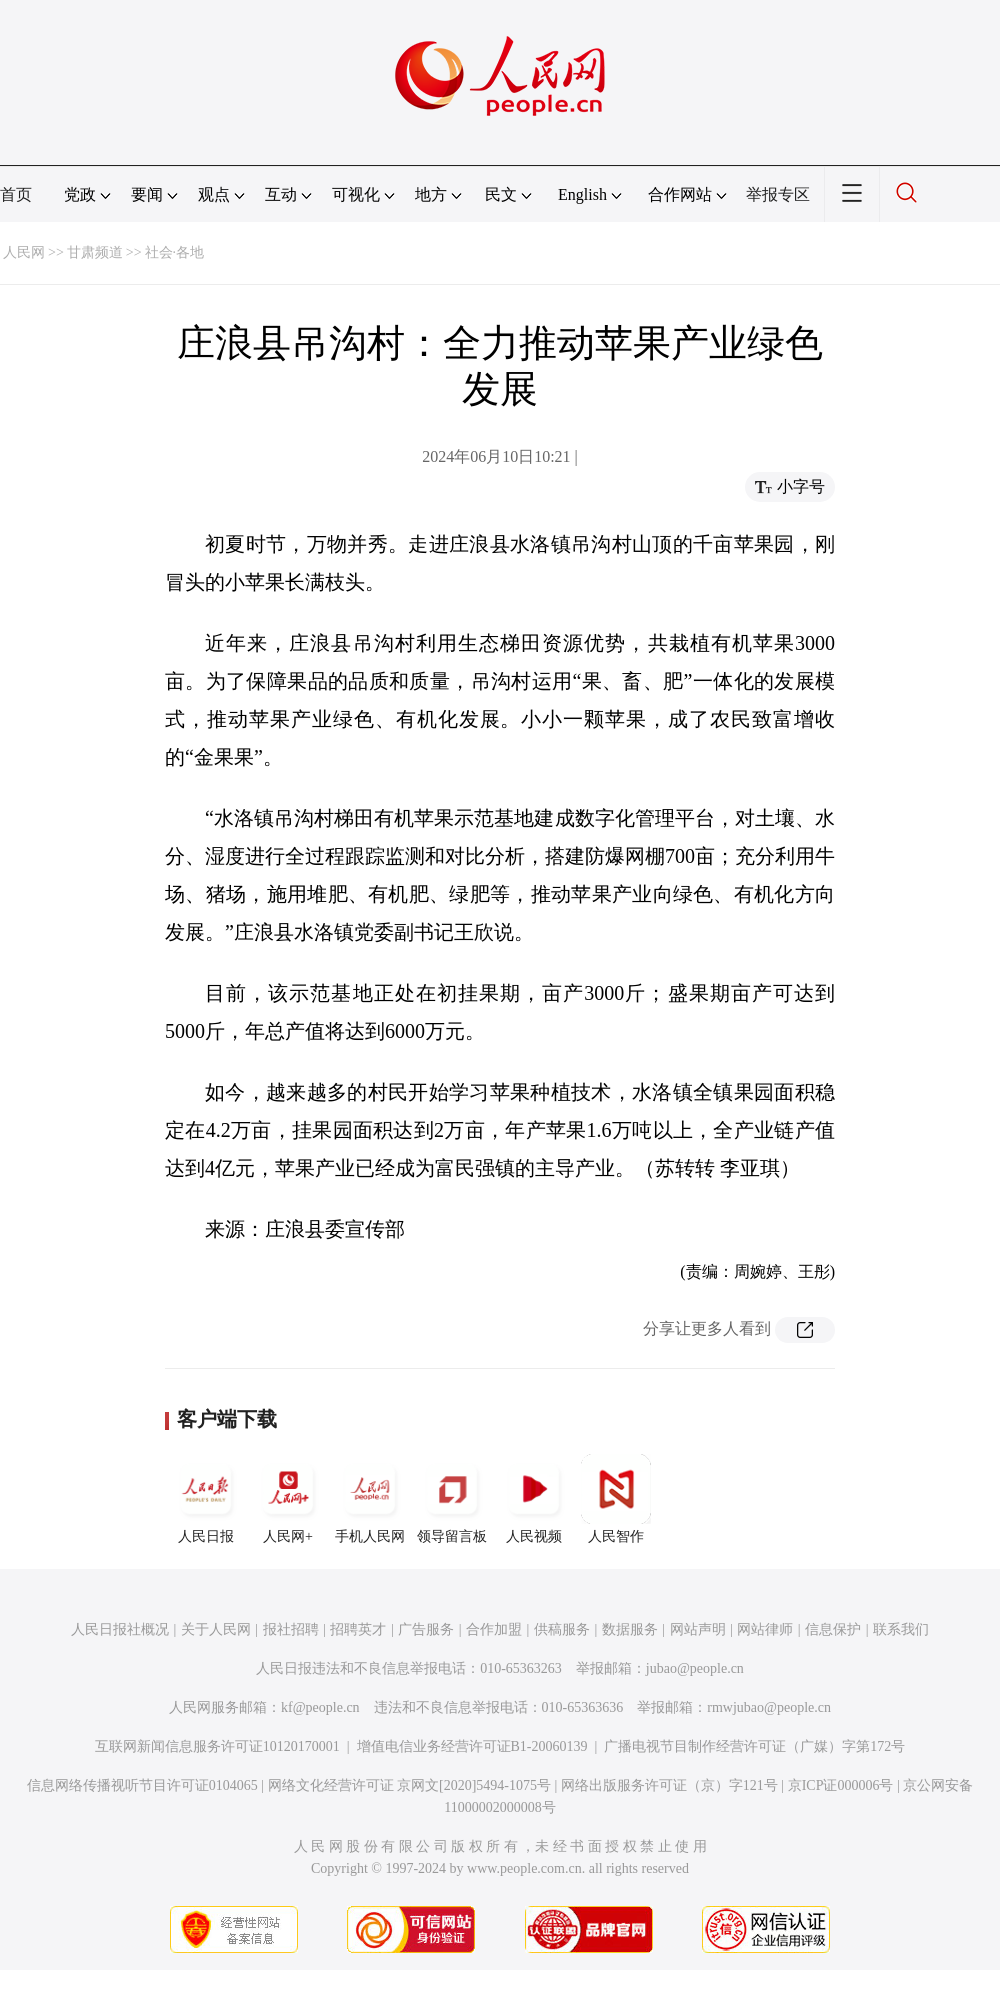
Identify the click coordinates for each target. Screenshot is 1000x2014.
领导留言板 (452, 1499)
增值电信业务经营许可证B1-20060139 (472, 1746)
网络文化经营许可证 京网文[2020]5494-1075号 (410, 1785)
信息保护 (833, 1629)
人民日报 (206, 1499)
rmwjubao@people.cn (769, 1707)
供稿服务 (562, 1629)
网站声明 (698, 1629)
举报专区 (778, 194)
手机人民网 (370, 1499)
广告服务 (426, 1629)
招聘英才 (358, 1629)
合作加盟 (494, 1629)
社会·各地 (175, 252)
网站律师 (765, 1629)
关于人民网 (216, 1629)
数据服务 (630, 1629)
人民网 (24, 252)
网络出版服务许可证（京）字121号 (669, 1785)
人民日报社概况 (120, 1629)
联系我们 (901, 1629)
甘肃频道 (95, 252)
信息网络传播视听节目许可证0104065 (142, 1785)
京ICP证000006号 (841, 1785)
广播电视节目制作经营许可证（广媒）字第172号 (754, 1746)
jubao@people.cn (695, 1668)
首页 (16, 194)
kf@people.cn (320, 1707)
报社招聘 (291, 1629)
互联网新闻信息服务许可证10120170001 (217, 1746)
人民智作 (616, 1499)
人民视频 (534, 1499)
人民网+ (288, 1499)
